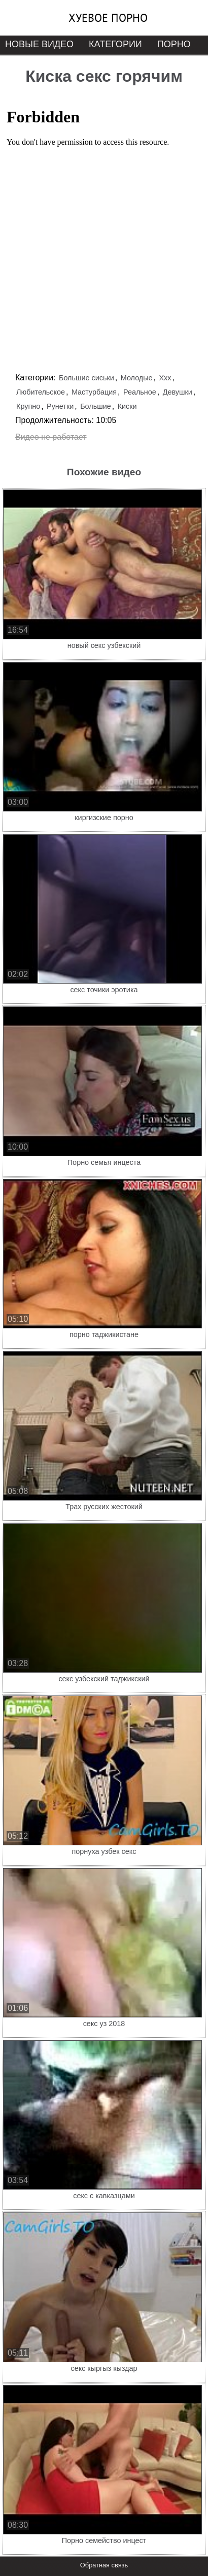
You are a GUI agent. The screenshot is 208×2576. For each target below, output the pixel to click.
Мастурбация (94, 392)
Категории (115, 44)
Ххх (165, 378)
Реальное (139, 392)
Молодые (137, 378)
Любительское (40, 392)
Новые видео (39, 44)
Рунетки (60, 406)
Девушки (177, 392)
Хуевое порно (108, 18)
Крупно (28, 406)
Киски (127, 406)
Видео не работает (51, 437)
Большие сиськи (86, 378)
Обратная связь (104, 2565)
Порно (174, 44)
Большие (95, 406)
